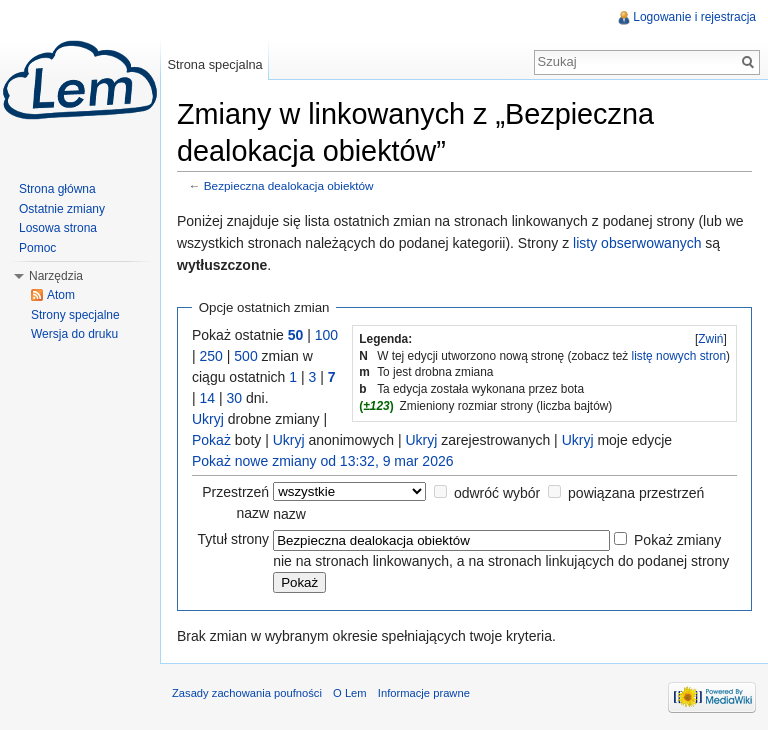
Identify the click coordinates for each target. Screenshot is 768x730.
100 (326, 335)
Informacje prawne (424, 693)
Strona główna (57, 189)
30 (235, 398)
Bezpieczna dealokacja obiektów (289, 185)
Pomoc (37, 248)
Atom (61, 295)
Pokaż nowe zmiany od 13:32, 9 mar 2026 (323, 461)
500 (245, 356)
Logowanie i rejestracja (694, 17)
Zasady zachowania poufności (247, 693)
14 (208, 398)
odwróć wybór (497, 493)
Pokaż (211, 440)
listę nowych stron (679, 356)
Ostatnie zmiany (62, 209)
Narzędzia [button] (56, 276)
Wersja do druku (74, 334)
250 (211, 356)
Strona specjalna (214, 64)
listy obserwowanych (637, 243)
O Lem (350, 693)
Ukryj (208, 419)
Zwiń (710, 339)
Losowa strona (58, 228)
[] (711, 339)
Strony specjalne (75, 315)
